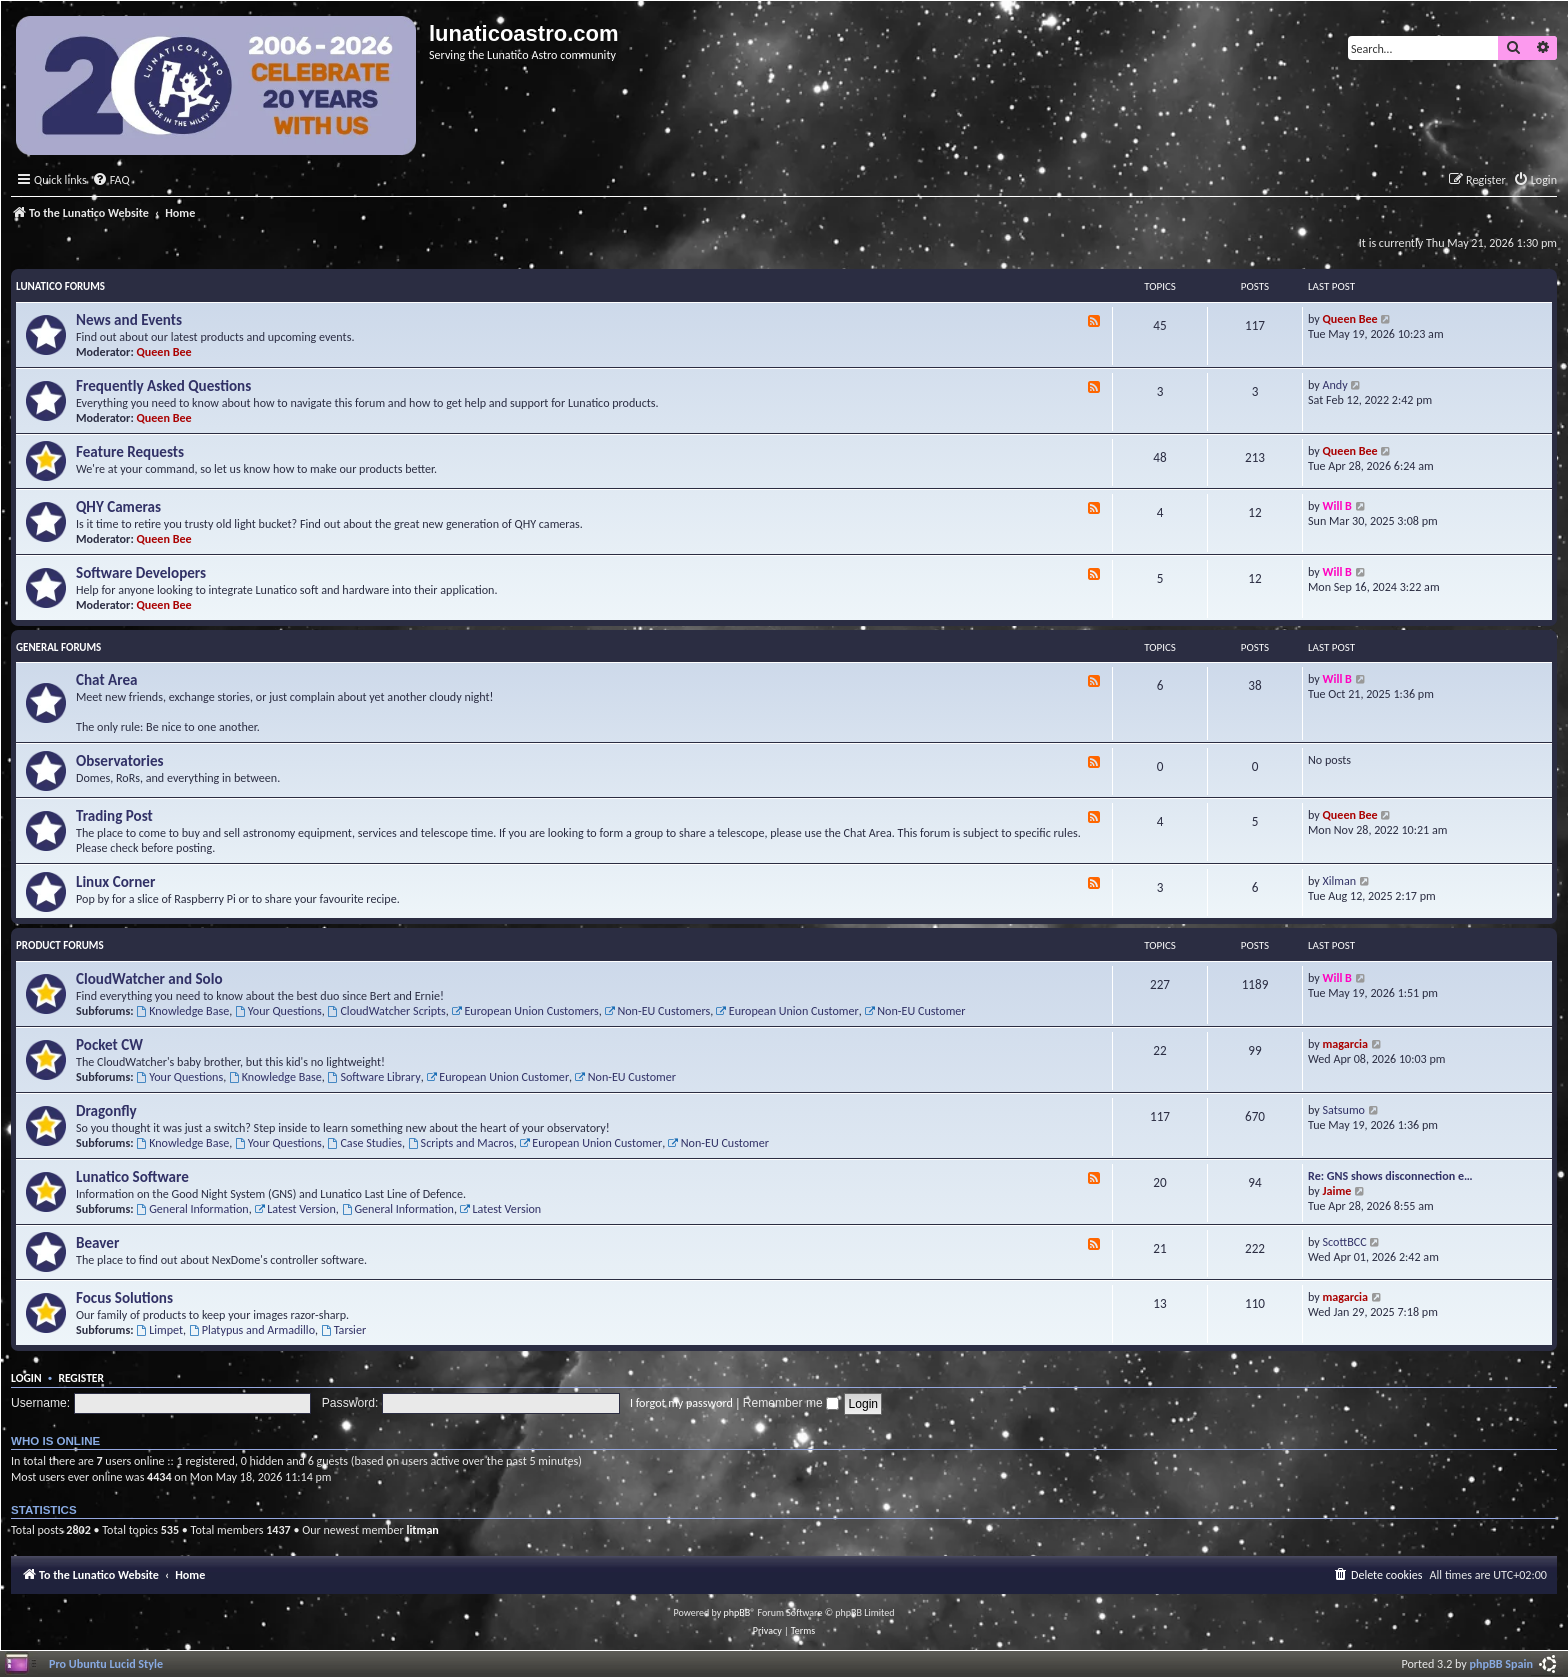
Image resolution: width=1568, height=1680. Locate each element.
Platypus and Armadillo (252, 1329)
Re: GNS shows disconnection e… (1390, 1175)
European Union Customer (787, 1010)
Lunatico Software (132, 1177)
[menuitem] (111, 180)
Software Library (374, 1076)
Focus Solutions (124, 1298)
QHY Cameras (118, 507)
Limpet (159, 1329)
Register (81, 1378)
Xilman (1340, 880)
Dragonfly (106, 1111)
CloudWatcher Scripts (387, 1010)
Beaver (97, 1243)
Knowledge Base (182, 1010)
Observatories (120, 761)
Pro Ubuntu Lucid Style (106, 1663)
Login (26, 1378)
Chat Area (107, 680)
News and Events (129, 320)
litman (422, 1529)
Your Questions (278, 1010)
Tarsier (343, 1329)
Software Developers (141, 573)
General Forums (58, 647)
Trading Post (114, 816)
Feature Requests (130, 452)
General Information (192, 1208)
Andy (1335, 384)
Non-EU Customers (658, 1010)
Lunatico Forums (60, 286)
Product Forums (60, 945)
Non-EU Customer (914, 1010)
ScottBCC (1345, 1241)
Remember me (791, 1403)
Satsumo (1344, 1109)
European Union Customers (525, 1010)
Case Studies (365, 1142)
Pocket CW (109, 1045)
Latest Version (294, 1208)
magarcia (1345, 1043)
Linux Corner (115, 882)
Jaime (1337, 1190)
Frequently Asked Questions (163, 386)
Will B (1337, 505)
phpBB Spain (1501, 1663)
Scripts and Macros (461, 1142)
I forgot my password (681, 1402)
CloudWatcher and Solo (149, 979)
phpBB (737, 1612)
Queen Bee (164, 351)
